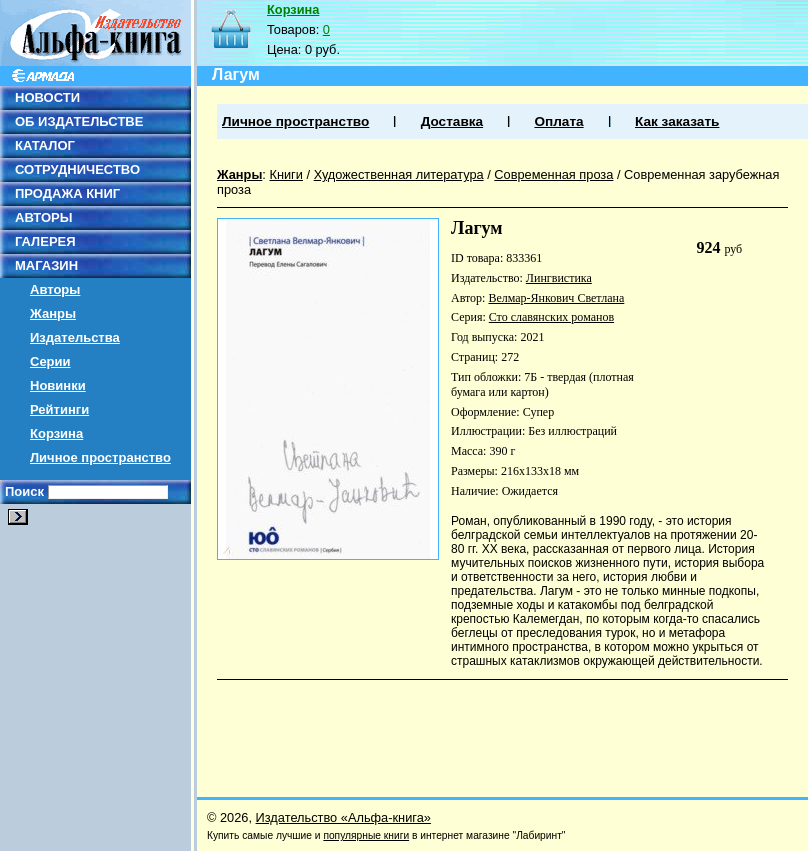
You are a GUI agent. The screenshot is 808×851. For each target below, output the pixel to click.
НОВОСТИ (47, 97)
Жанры (53, 313)
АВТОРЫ (43, 217)
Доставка (452, 121)
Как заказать (677, 121)
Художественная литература (399, 174)
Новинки (58, 385)
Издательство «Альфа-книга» (343, 817)
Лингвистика (559, 278)
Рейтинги (59, 409)
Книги (286, 174)
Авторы (55, 289)
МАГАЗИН (46, 265)
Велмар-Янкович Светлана (556, 298)
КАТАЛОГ (45, 145)
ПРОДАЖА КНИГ (67, 193)
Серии (50, 361)
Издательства (75, 337)
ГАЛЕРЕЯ (45, 241)
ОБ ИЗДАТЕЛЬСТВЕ (79, 121)
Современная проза (553, 174)
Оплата (558, 121)
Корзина (56, 433)
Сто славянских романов (551, 317)
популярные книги (366, 835)
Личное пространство (100, 457)
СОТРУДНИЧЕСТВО (77, 169)
